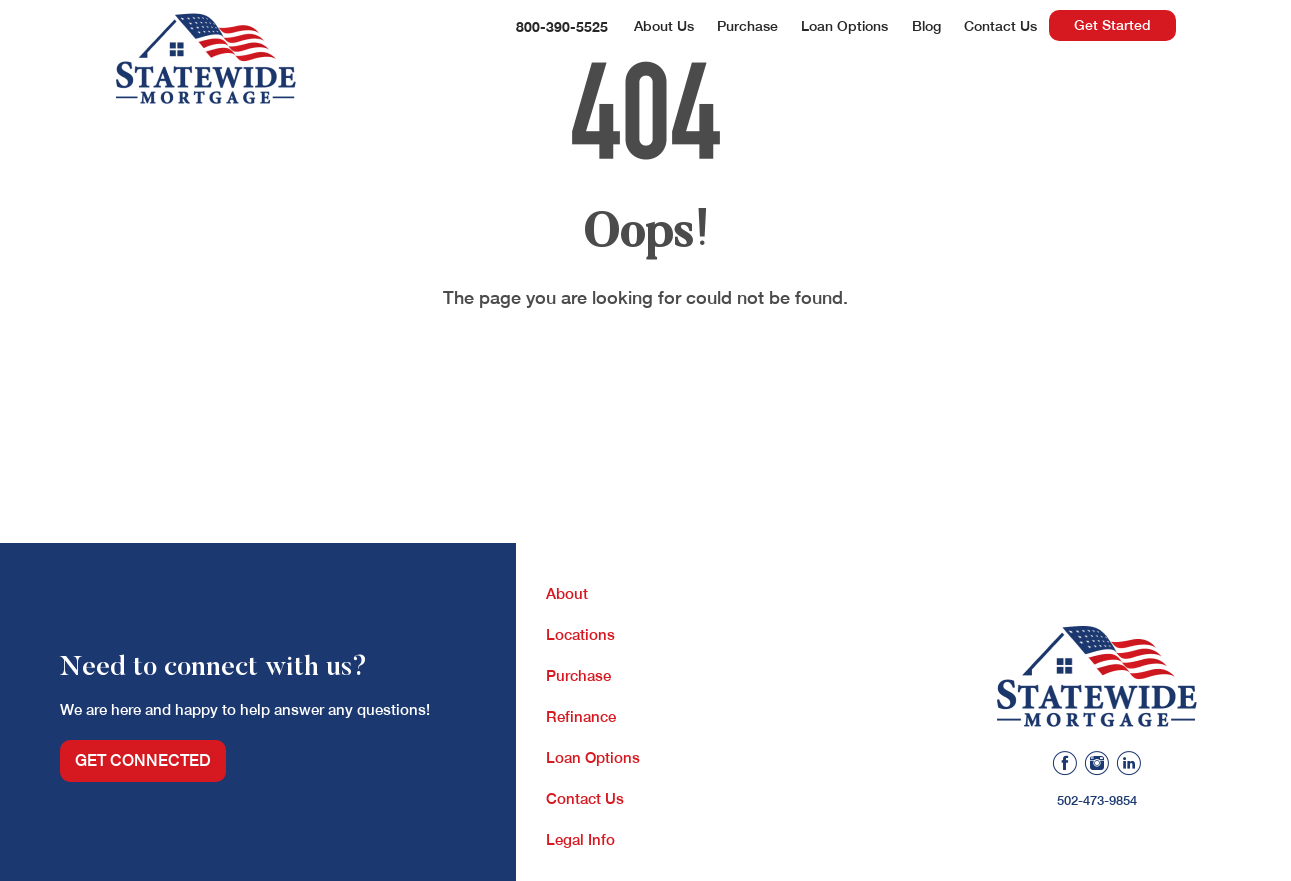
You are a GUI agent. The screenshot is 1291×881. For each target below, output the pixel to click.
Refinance (581, 716)
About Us (664, 26)
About (567, 593)
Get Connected (143, 760)
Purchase (747, 26)
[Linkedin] (1129, 766)
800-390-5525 (562, 26)
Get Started (1112, 25)
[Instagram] (1097, 766)
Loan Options (844, 26)
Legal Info (580, 839)
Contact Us (1000, 26)
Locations (580, 634)
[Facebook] (1065, 766)
